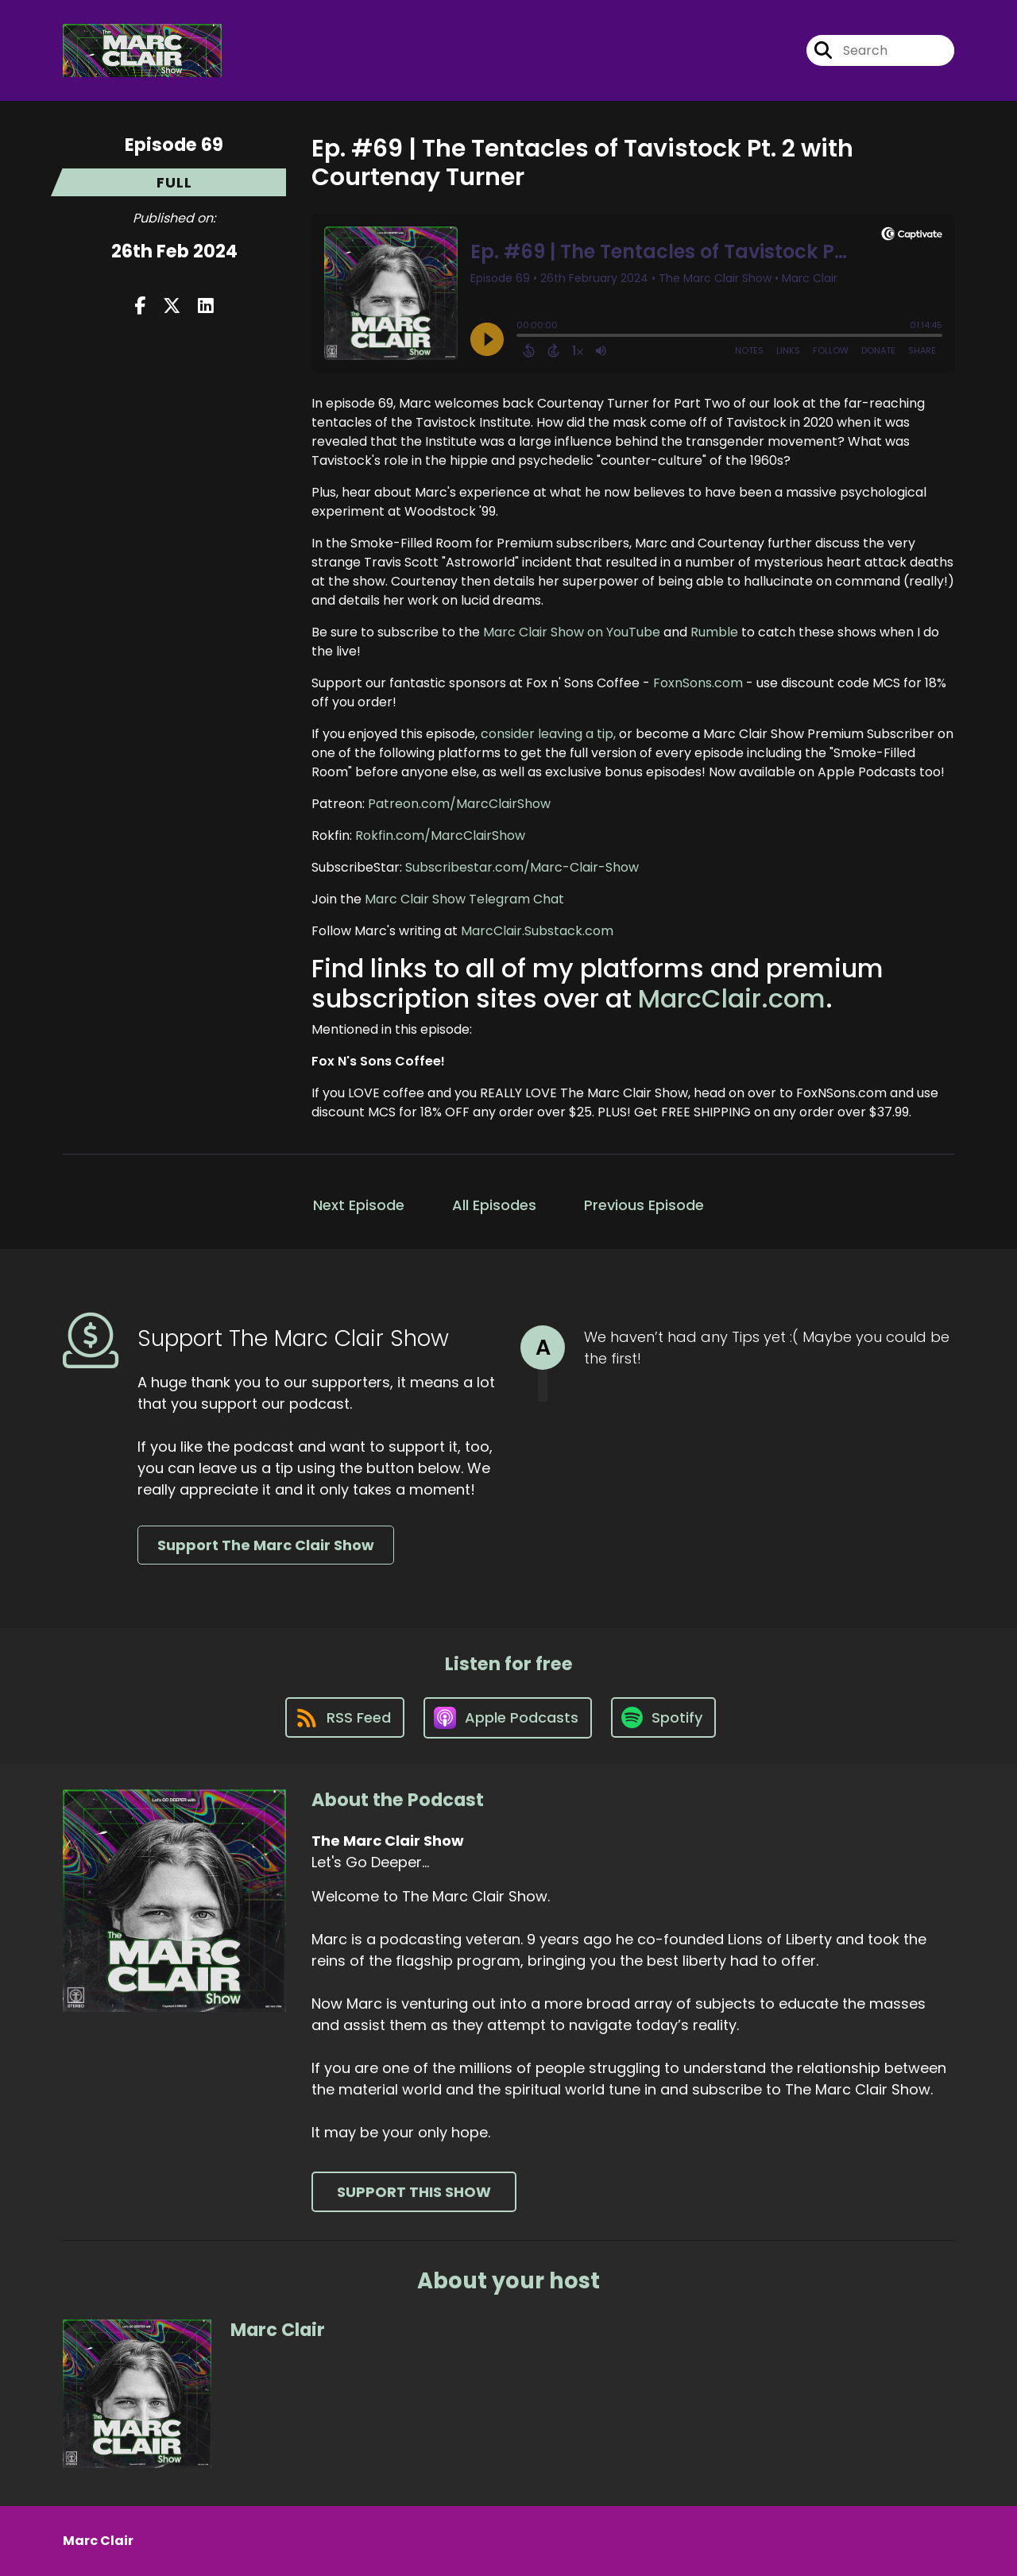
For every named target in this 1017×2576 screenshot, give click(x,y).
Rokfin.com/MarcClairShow (440, 835)
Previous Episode (644, 1205)
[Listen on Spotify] (663, 1717)
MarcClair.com (732, 998)
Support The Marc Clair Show (265, 1545)
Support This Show (414, 2192)
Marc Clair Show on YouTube (571, 632)
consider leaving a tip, (548, 734)
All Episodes (494, 1205)
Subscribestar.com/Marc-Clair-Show (522, 867)
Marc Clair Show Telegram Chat (464, 899)
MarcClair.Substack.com (537, 931)
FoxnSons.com (698, 683)
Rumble (714, 632)
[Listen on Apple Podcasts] (507, 1718)
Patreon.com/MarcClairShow (459, 804)
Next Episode (358, 1205)
